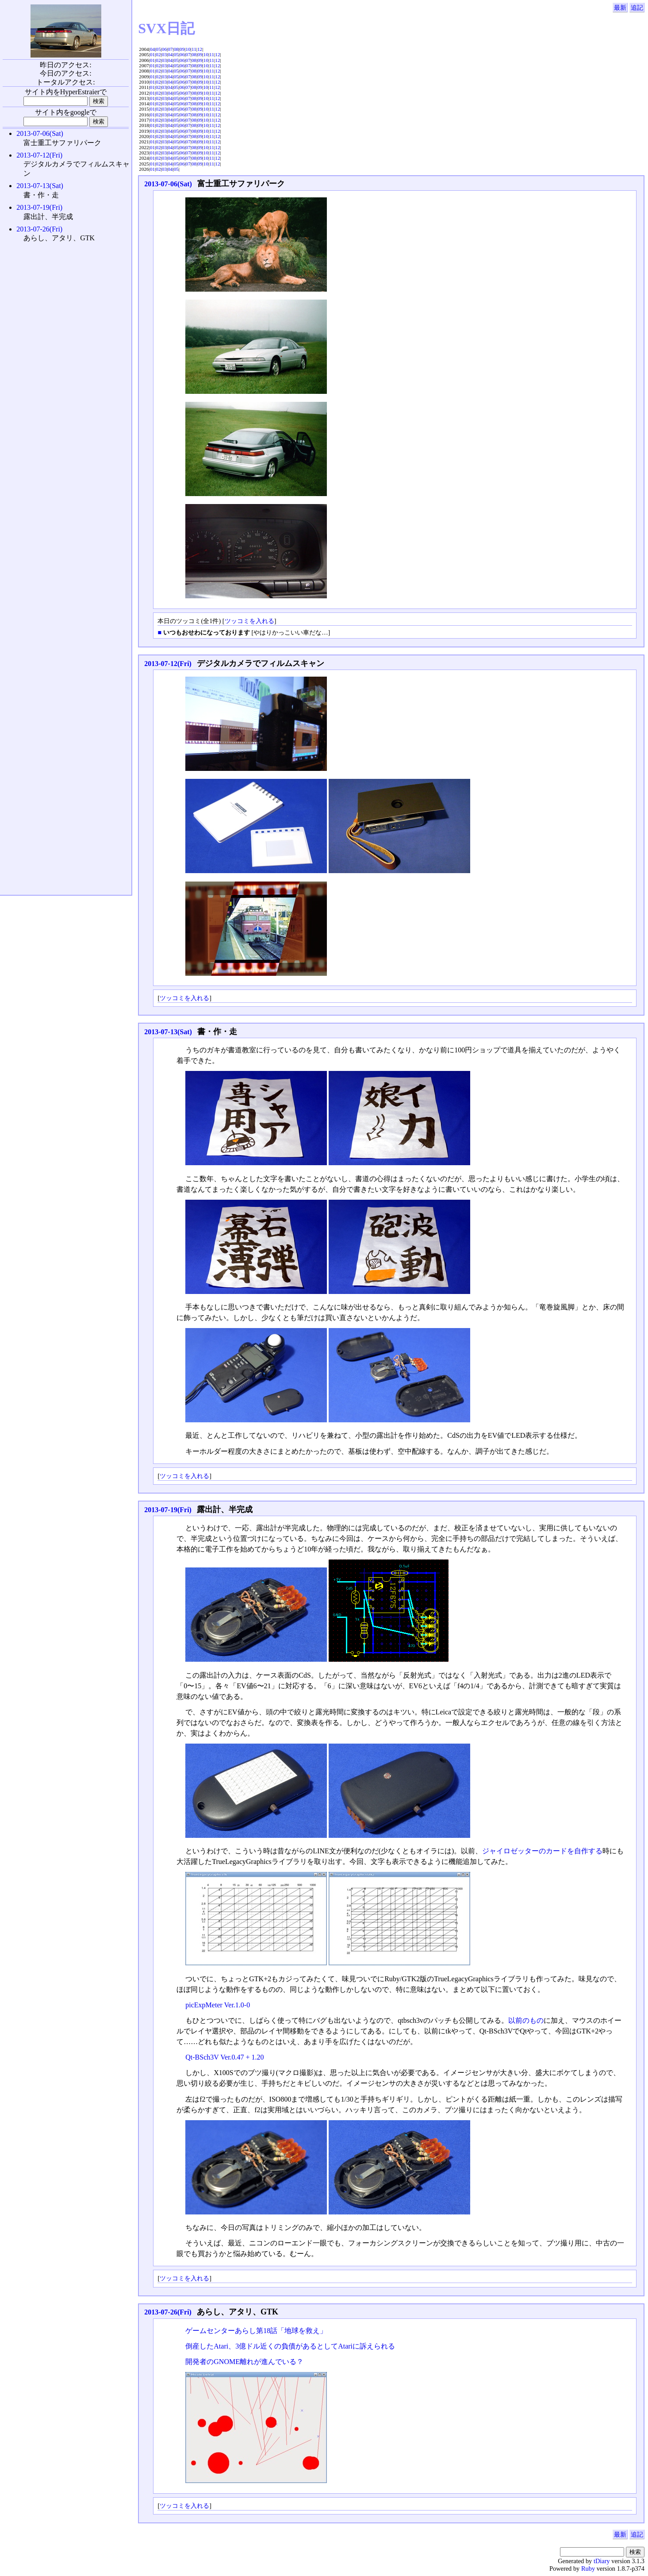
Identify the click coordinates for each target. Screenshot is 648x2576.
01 (152, 54)
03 (164, 54)
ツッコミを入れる (249, 620)
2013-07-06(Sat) (168, 184)
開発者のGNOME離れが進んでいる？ (244, 2361)
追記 (637, 7)
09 (182, 49)
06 (164, 49)
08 (176, 49)
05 (158, 49)
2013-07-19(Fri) (168, 1509)
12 (199, 49)
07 (170, 49)
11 (194, 49)
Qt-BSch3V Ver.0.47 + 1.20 (224, 2057)
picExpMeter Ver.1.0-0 (217, 2005)
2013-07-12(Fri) (168, 663)
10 (188, 49)
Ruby (588, 2568)
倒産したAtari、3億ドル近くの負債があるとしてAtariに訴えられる (290, 2346)
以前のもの (526, 2020)
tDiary (602, 2560)
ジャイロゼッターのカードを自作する (542, 1851)
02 (158, 54)
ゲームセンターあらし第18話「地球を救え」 (256, 2330)
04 (152, 49)
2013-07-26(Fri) (168, 2312)
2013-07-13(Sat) (168, 1032)
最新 (620, 7)
